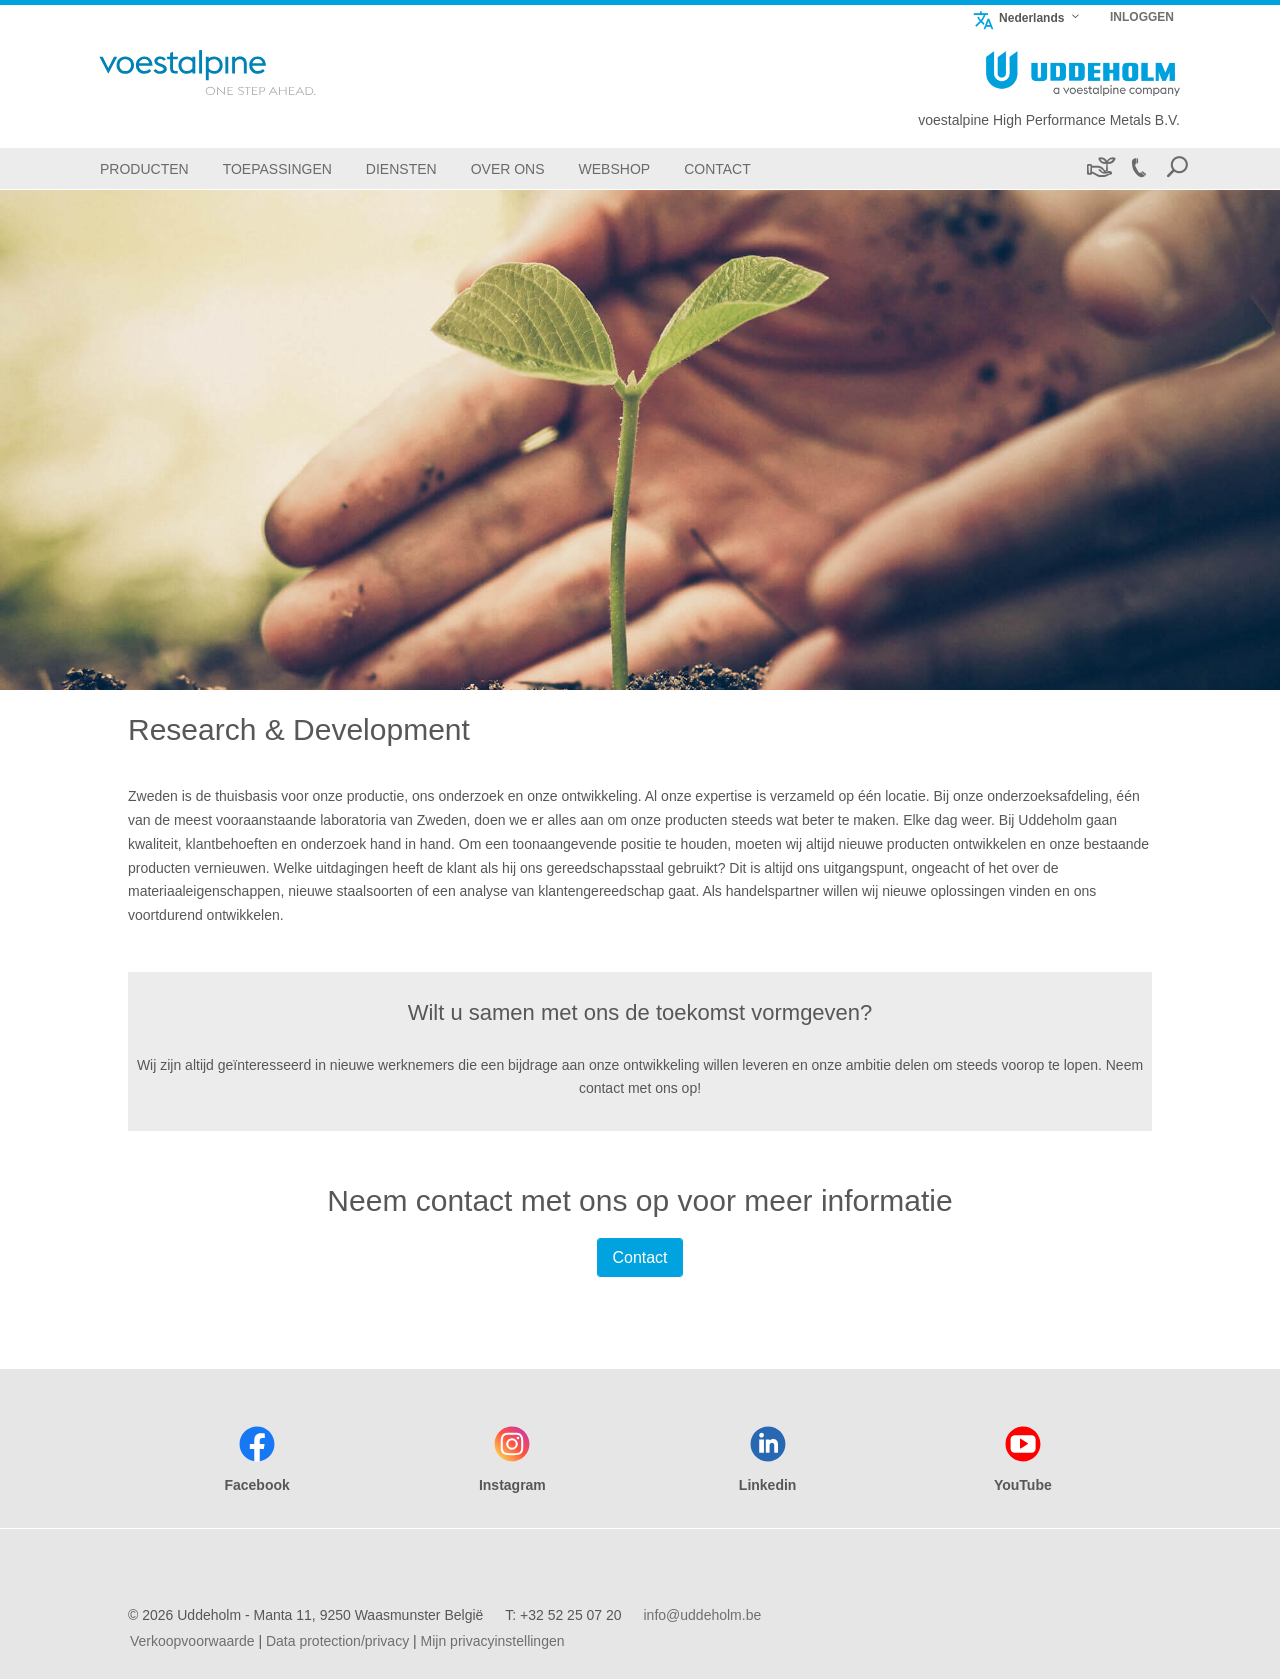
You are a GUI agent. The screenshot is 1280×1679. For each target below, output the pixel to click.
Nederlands (1018, 17)
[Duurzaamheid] (1099, 168)
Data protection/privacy (337, 1641)
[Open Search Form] (1177, 168)
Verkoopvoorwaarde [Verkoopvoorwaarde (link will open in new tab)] (192, 1641)
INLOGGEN (1142, 17)
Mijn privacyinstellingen (493, 1641)
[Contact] (717, 168)
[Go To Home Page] (234, 72)
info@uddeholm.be (702, 1615)
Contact (639, 1257)
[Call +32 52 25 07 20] (1138, 168)
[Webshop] (615, 168)
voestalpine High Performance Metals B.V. (1049, 120)
